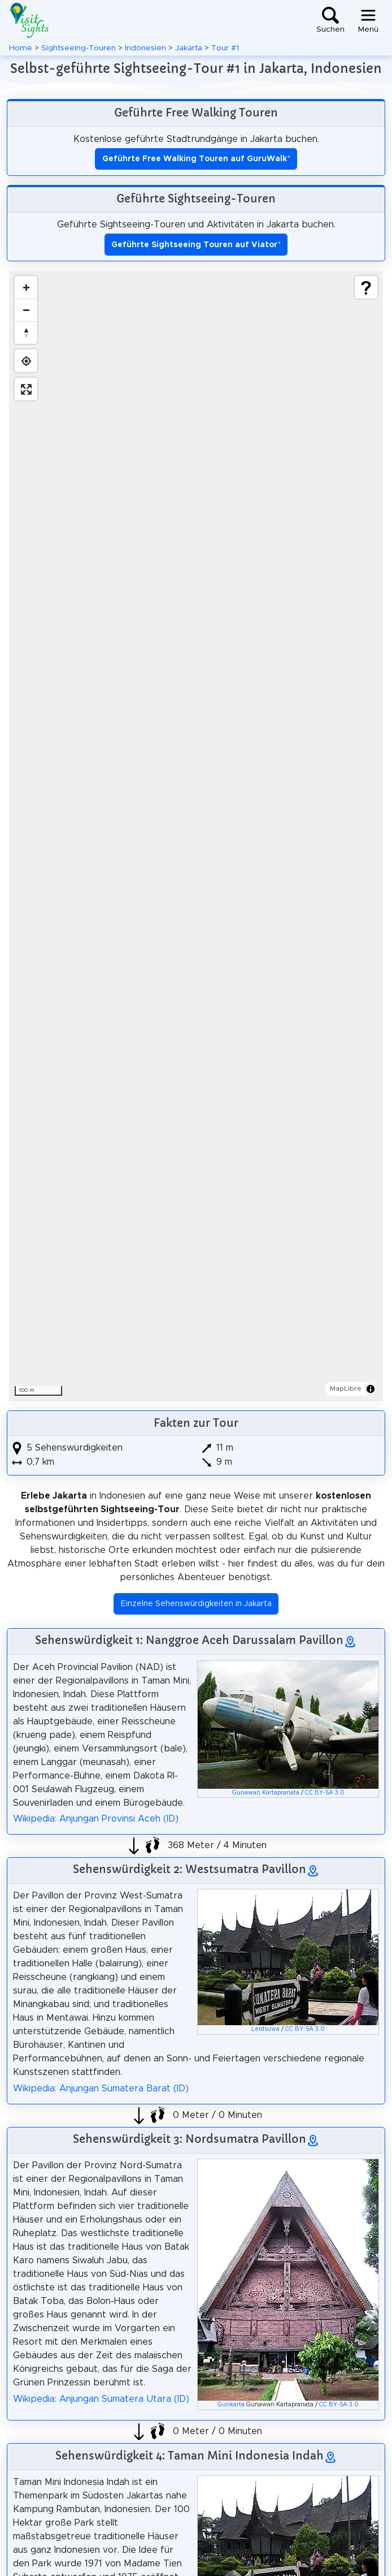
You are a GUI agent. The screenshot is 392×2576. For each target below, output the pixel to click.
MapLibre (345, 1388)
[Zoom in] (26, 287)
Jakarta (188, 48)
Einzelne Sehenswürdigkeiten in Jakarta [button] (196, 1604)
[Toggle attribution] (370, 1389)
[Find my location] (26, 360)
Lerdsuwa (265, 2029)
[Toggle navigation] (368, 20)
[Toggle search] (330, 20)
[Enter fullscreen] (26, 389)
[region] (196, 835)
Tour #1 (225, 48)
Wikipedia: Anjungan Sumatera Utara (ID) (101, 2399)
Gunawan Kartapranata (265, 1793)
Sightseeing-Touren (78, 48)
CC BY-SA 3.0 (325, 1793)
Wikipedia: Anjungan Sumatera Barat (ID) (101, 2088)
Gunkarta (231, 2404)
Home (20, 48)
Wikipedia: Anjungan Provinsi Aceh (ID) (95, 1818)
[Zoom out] (26, 310)
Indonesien (145, 48)
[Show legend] (366, 287)
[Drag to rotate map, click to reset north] (26, 332)
